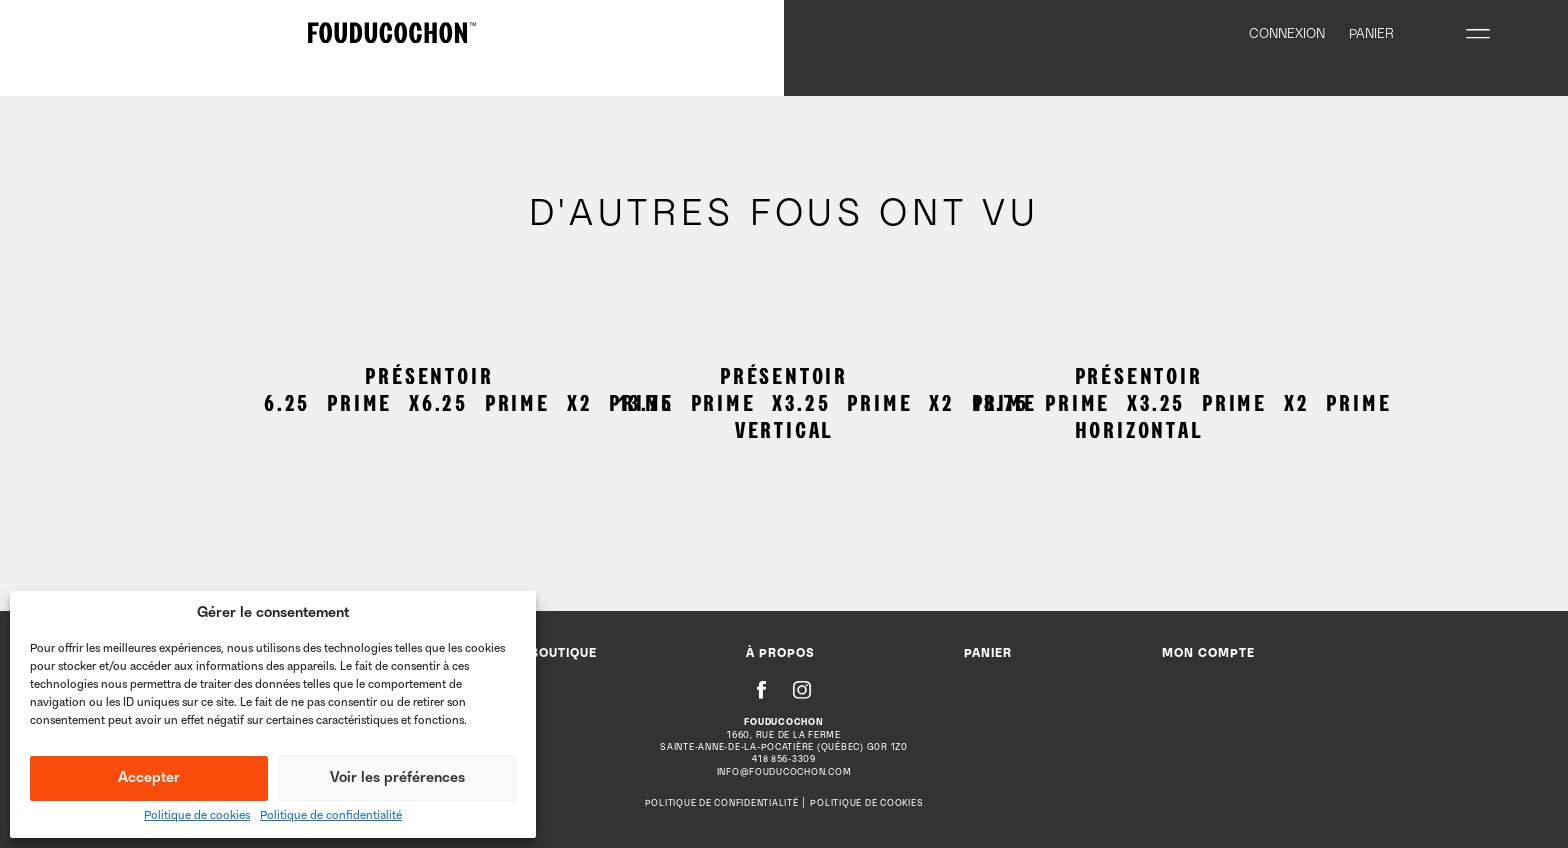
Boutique (563, 654)
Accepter (149, 778)
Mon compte (1208, 654)
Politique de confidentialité (331, 816)
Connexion (1287, 35)
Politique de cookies (197, 816)
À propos (780, 654)
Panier (988, 654)
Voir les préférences (397, 778)
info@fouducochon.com (784, 773)
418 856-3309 (784, 760)
